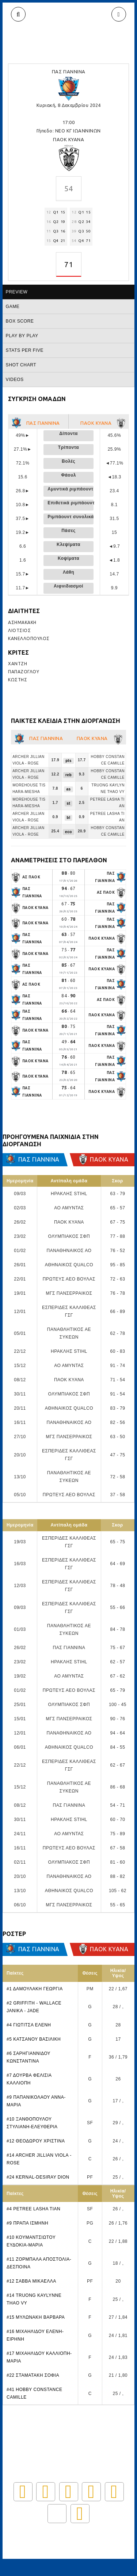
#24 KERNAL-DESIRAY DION (38, 2177)
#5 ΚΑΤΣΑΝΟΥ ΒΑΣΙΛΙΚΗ (34, 2039)
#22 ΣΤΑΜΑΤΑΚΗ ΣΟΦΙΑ (33, 2375)
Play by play (22, 335)
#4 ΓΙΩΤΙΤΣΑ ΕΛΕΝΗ (29, 2025)
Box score (20, 321)
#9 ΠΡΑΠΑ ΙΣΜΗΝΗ (27, 2223)
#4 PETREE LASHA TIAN (33, 2208)
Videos (15, 379)
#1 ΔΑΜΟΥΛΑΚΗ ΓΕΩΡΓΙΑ (35, 1988)
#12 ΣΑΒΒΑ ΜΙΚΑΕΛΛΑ (31, 2281)
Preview (17, 291)
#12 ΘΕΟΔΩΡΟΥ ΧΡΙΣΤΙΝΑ (36, 2141)
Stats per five (24, 350)
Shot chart (21, 364)
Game (13, 306)
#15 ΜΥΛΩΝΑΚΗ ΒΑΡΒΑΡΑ (36, 2317)
